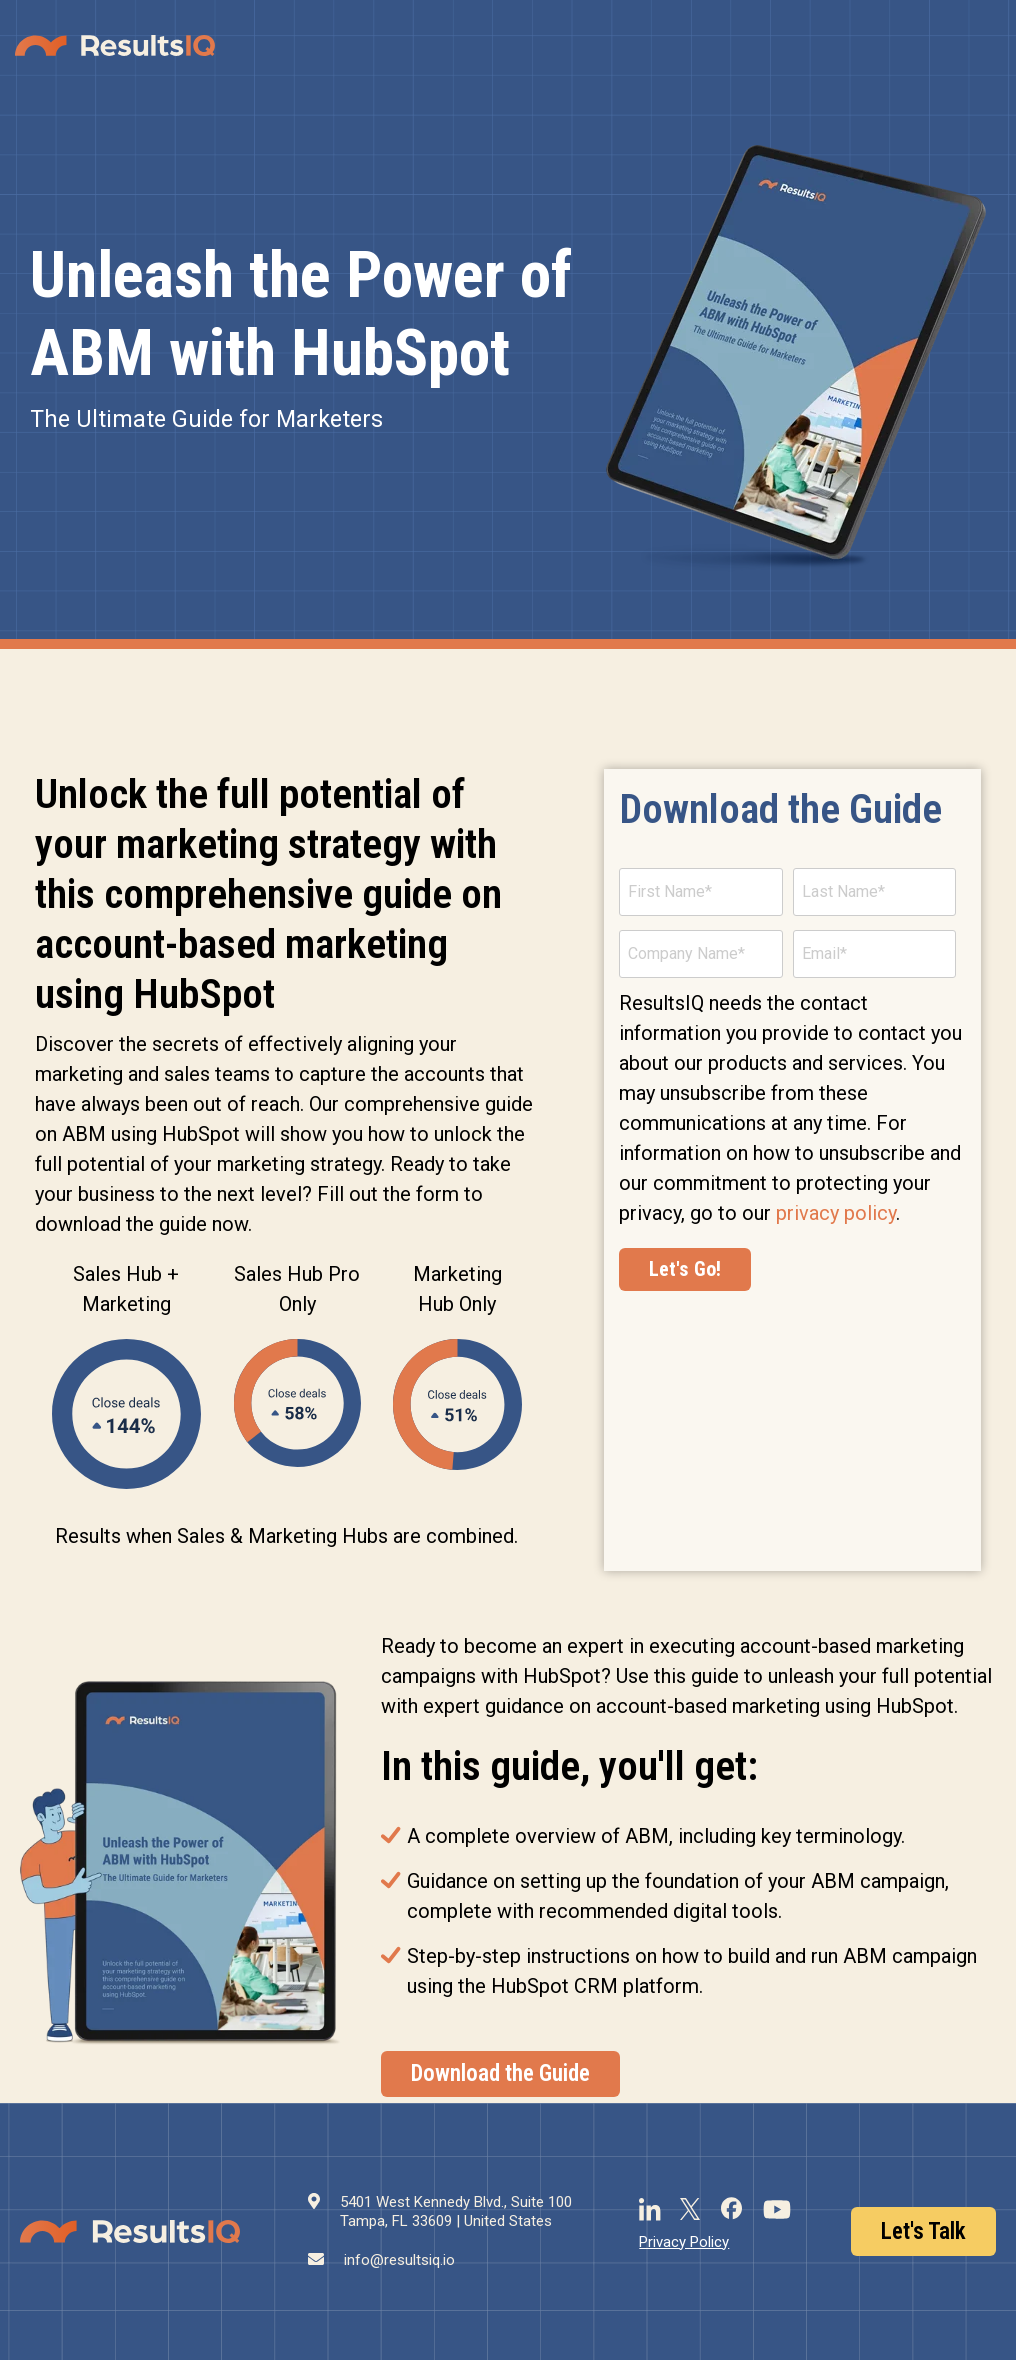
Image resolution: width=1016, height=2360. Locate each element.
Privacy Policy (684, 2242)
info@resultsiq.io (399, 2260)
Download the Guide (500, 2073)
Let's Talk (923, 2231)
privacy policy (836, 1213)
